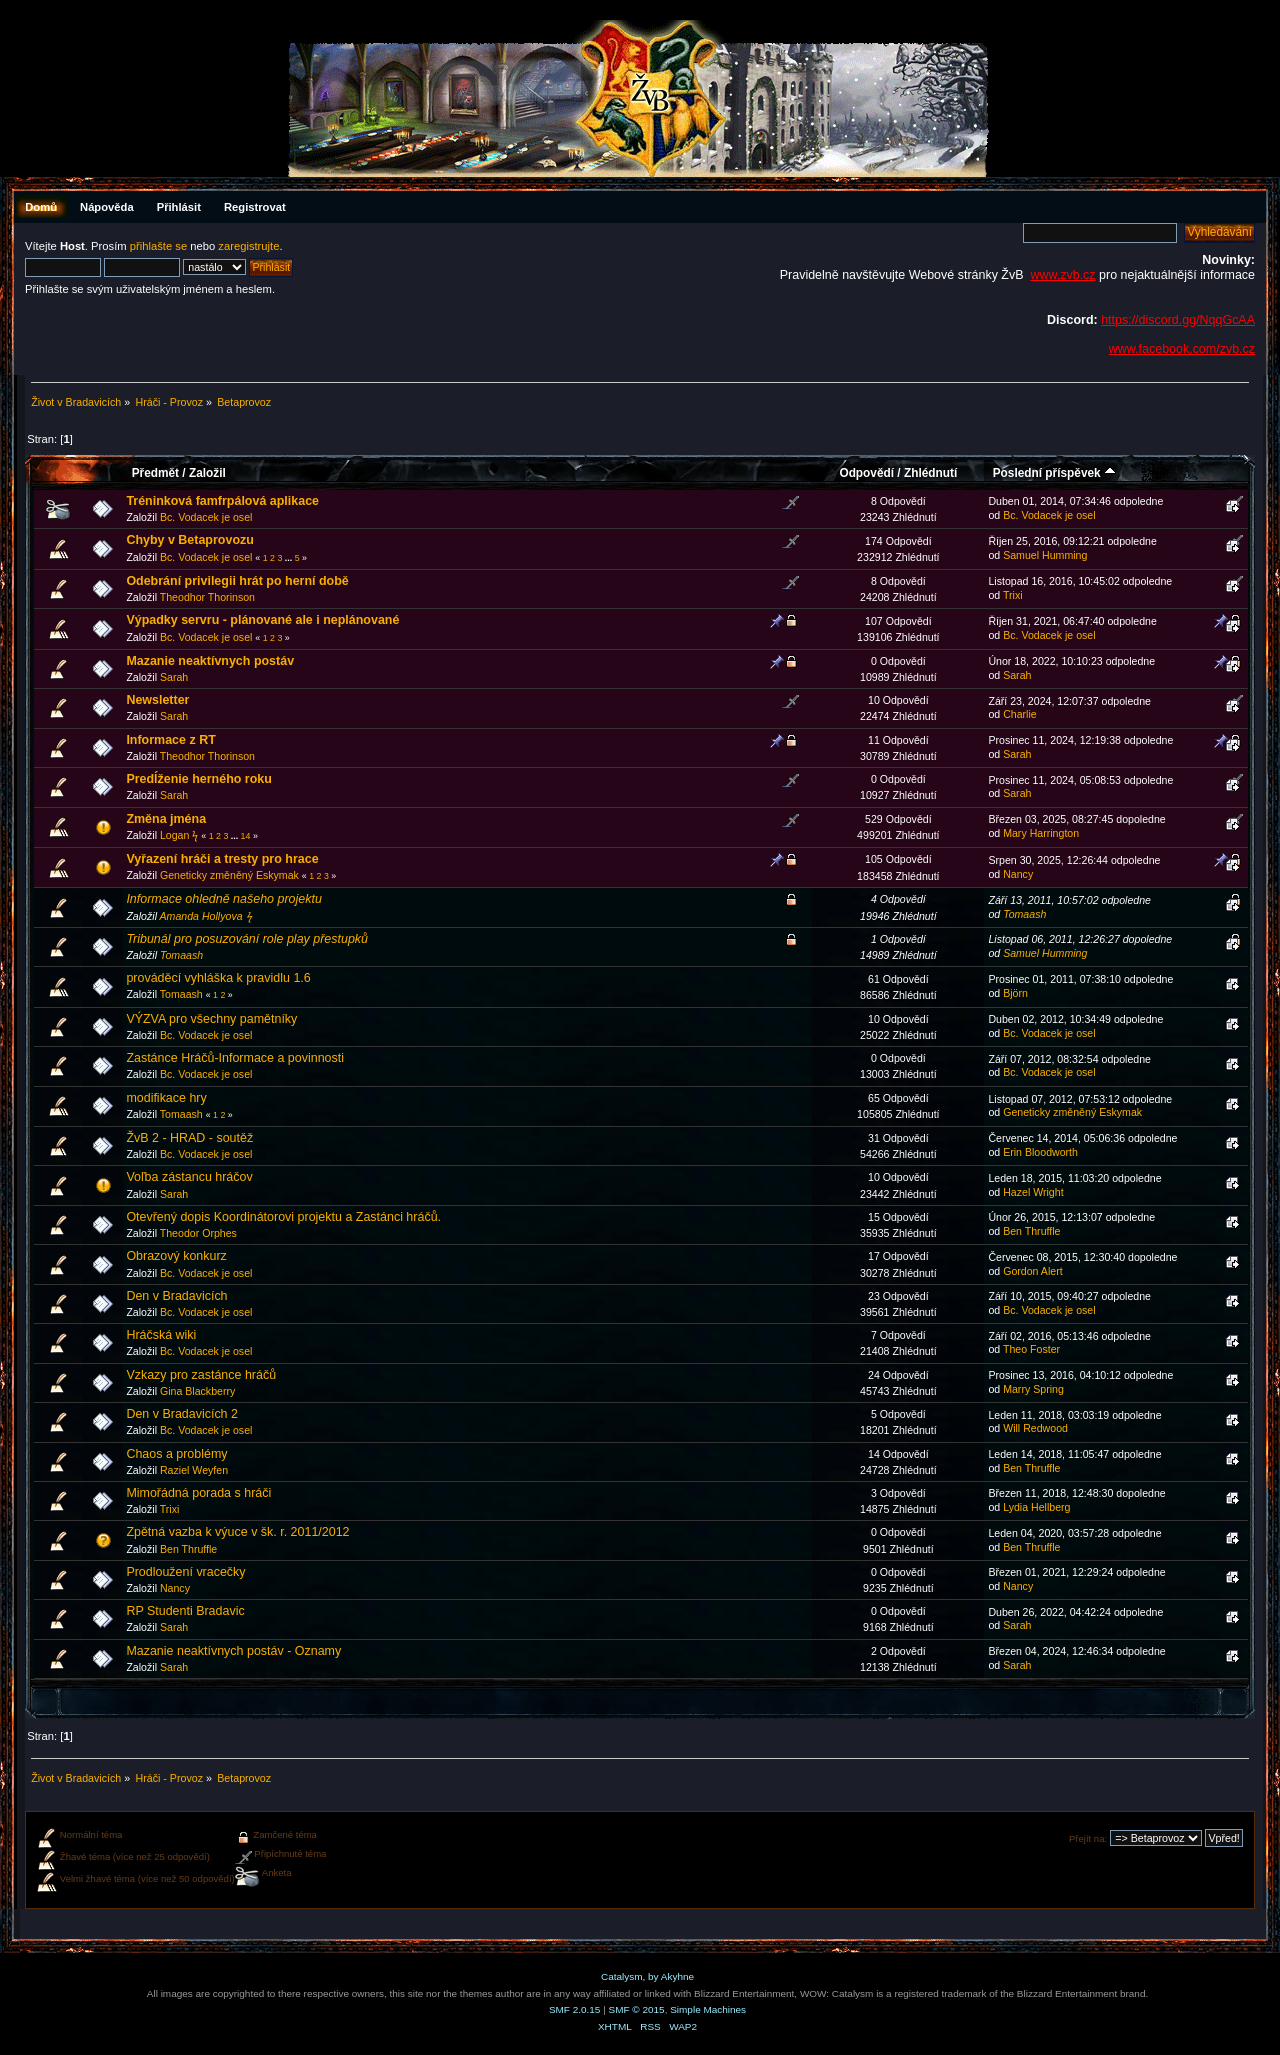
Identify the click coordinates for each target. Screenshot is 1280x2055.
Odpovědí (866, 473)
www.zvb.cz (1062, 275)
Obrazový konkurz (176, 1256)
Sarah (174, 677)
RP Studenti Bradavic (185, 1611)
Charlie (1020, 714)
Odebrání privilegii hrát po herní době (237, 581)
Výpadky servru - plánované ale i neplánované (262, 620)
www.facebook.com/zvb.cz (1182, 349)
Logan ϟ (179, 835)
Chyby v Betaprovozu (189, 540)
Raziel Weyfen (194, 1470)
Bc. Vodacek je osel (206, 517)
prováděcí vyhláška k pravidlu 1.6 (218, 978)
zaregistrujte (248, 246)
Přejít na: (1088, 1838)
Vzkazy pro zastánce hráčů (201, 1375)
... (290, 558)
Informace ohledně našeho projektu (223, 899)
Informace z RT (170, 740)
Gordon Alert (1032, 1271)
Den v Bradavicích (176, 1296)
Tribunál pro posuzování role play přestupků (247, 939)
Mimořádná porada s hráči (198, 1493)
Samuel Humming (1045, 555)
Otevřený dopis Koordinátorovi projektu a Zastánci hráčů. (283, 1217)
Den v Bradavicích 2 (182, 1414)
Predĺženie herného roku (199, 779)
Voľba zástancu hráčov (189, 1177)
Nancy (1018, 874)
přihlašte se (158, 246)
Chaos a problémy (176, 1454)
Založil (207, 473)
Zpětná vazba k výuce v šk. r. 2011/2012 (237, 1532)
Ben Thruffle (1031, 1231)
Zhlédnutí (930, 473)
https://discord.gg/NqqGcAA (1178, 320)
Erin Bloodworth (1040, 1152)
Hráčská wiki (161, 1335)
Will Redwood (1035, 1428)
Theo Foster (1031, 1349)
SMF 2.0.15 (575, 2009)
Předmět (155, 473)
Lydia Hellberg (1036, 1507)
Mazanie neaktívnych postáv (210, 661)
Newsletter (157, 700)
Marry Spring (1033, 1389)
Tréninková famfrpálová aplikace (222, 501)
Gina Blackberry (197, 1391)
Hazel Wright (1033, 1192)
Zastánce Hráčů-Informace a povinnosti (235, 1058)
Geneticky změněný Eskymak (229, 875)
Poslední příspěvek (1054, 473)
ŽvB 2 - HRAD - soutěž (189, 1138)
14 (246, 836)
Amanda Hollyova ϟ (206, 916)
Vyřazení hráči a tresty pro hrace (222, 859)
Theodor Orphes (198, 1233)
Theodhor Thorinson (207, 597)
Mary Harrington (1041, 833)
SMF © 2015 (637, 2009)
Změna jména (166, 819)
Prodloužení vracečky (185, 1572)
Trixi (1013, 595)
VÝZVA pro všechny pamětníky (211, 1019)
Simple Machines (708, 2009)
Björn (1015, 993)
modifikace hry (166, 1098)
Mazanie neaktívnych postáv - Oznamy (233, 1651)
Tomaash (1024, 914)
